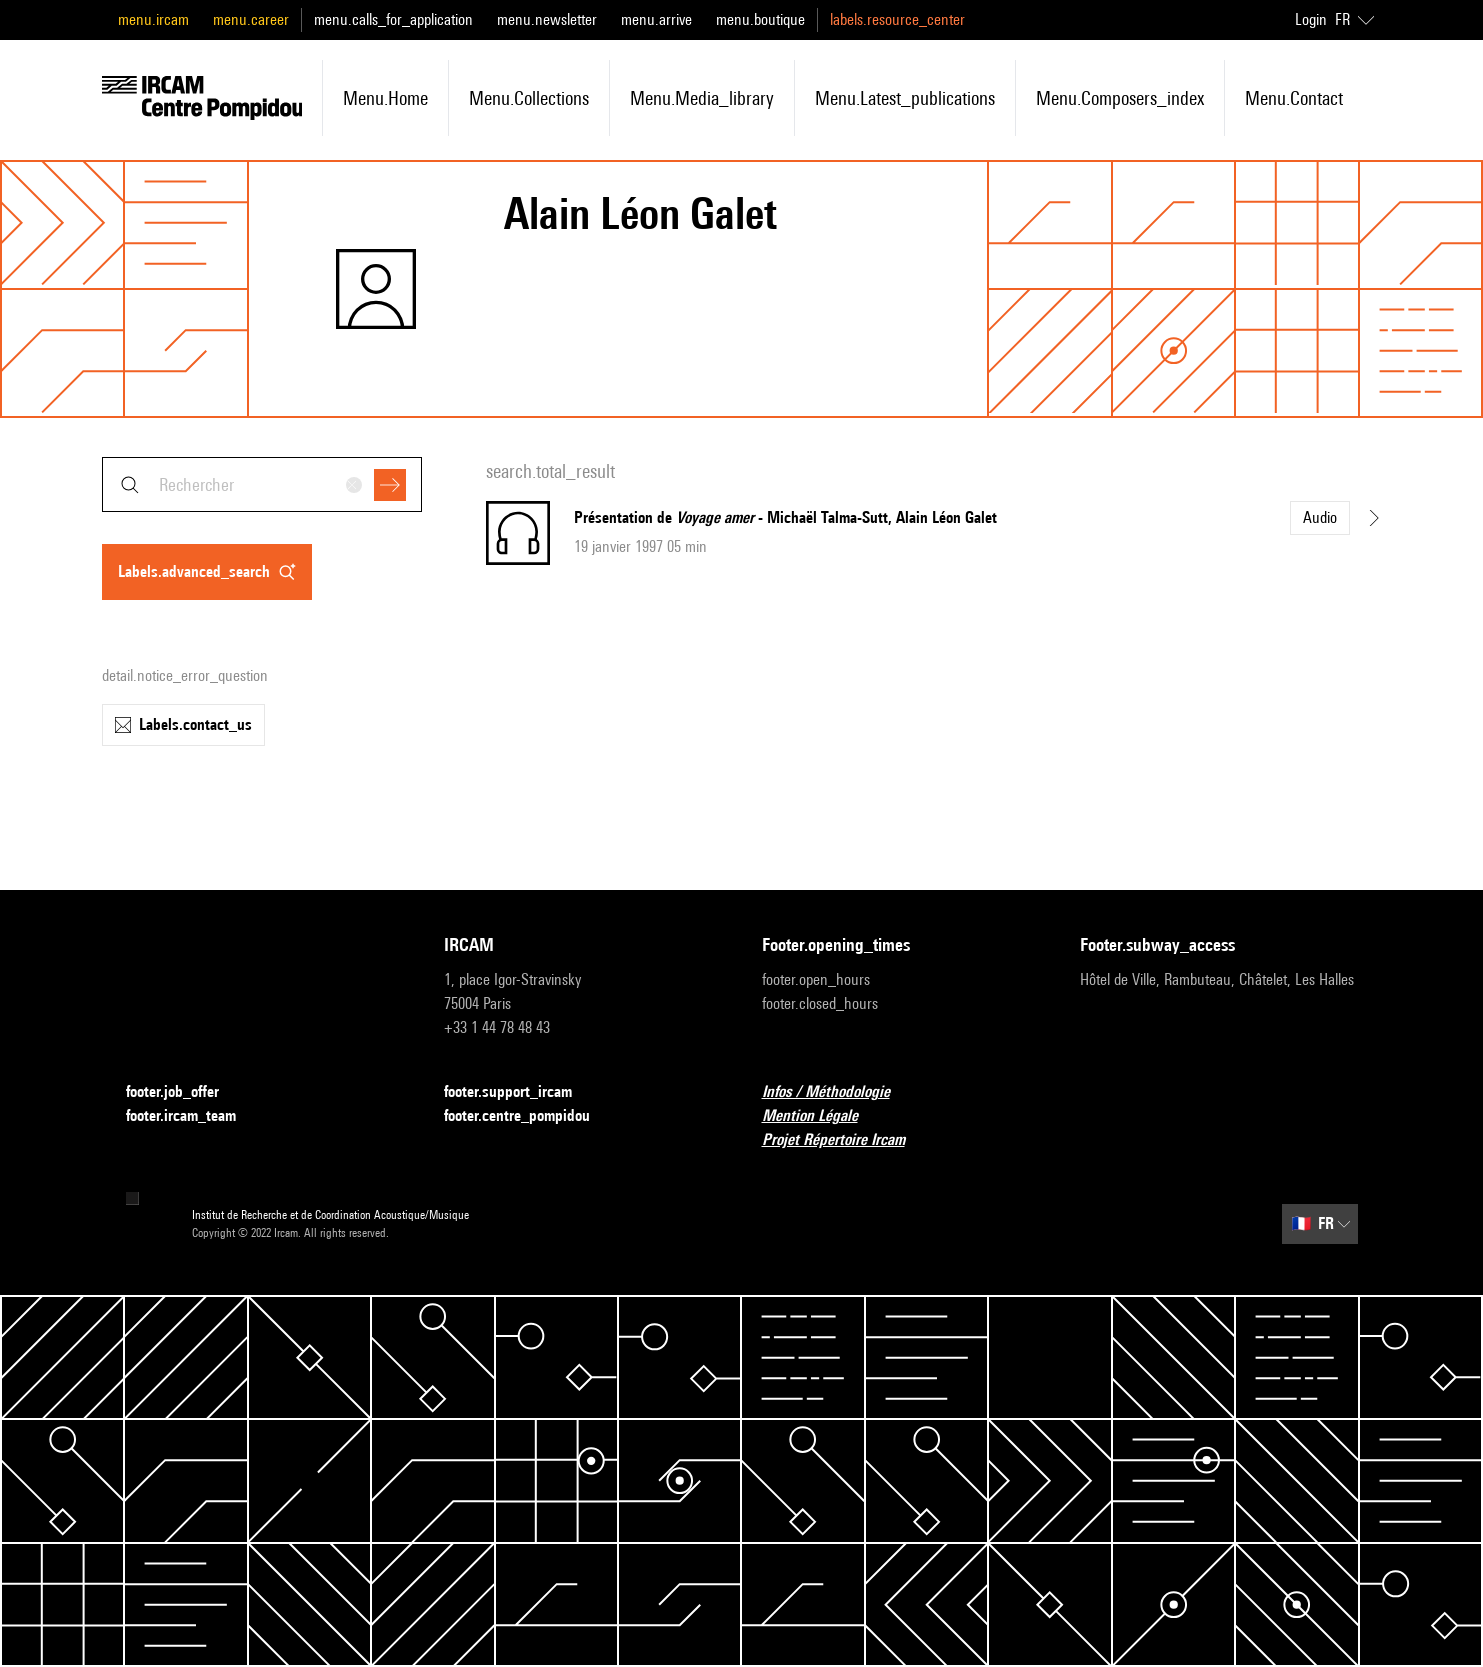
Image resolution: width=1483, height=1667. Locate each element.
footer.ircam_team (193, 1116)
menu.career (251, 19)
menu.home (385, 98)
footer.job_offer (184, 1092)
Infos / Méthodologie (838, 1092)
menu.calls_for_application (393, 19)
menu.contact (1294, 98)
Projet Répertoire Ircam (845, 1140)
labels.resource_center (897, 19)
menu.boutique (760, 19)
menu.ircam (153, 19)
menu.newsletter (547, 19)
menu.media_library (702, 98)
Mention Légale (822, 1116)
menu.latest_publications (905, 98)
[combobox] (262, 484)
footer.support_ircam (520, 1092)
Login (1311, 19)
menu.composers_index (1120, 98)
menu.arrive (656, 19)
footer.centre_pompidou (529, 1116)
